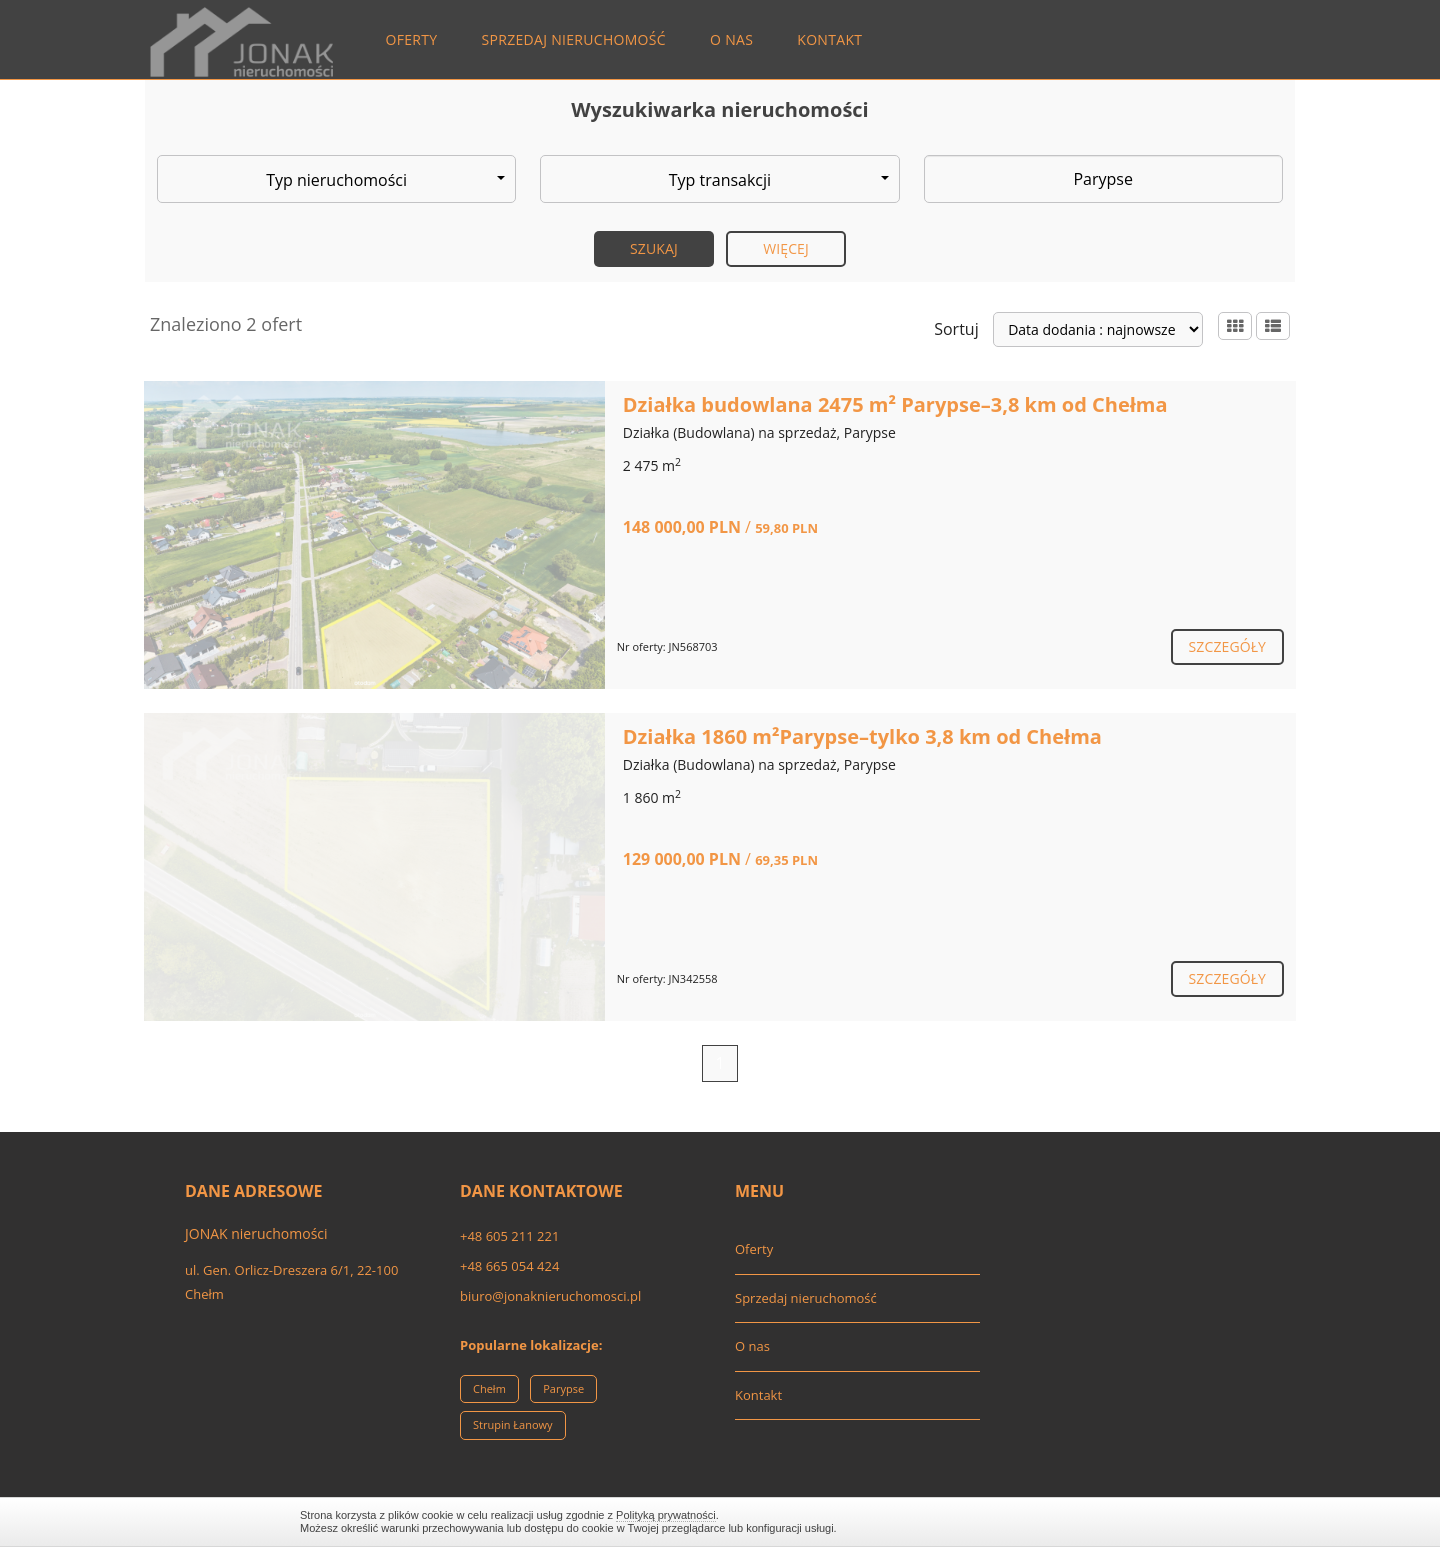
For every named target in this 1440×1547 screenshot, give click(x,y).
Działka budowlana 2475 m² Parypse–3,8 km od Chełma (895, 404)
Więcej (786, 248)
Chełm (489, 1388)
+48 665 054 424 (509, 1266)
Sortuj (956, 329)
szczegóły (1227, 646)
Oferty (412, 39)
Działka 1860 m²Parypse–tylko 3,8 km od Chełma (862, 736)
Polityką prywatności (666, 1515)
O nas (731, 39)
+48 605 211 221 (509, 1236)
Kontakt (829, 39)
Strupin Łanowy (513, 1424)
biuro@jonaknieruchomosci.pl (550, 1296)
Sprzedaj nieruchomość (574, 39)
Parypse (563, 1388)
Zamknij (1130, 1521)
